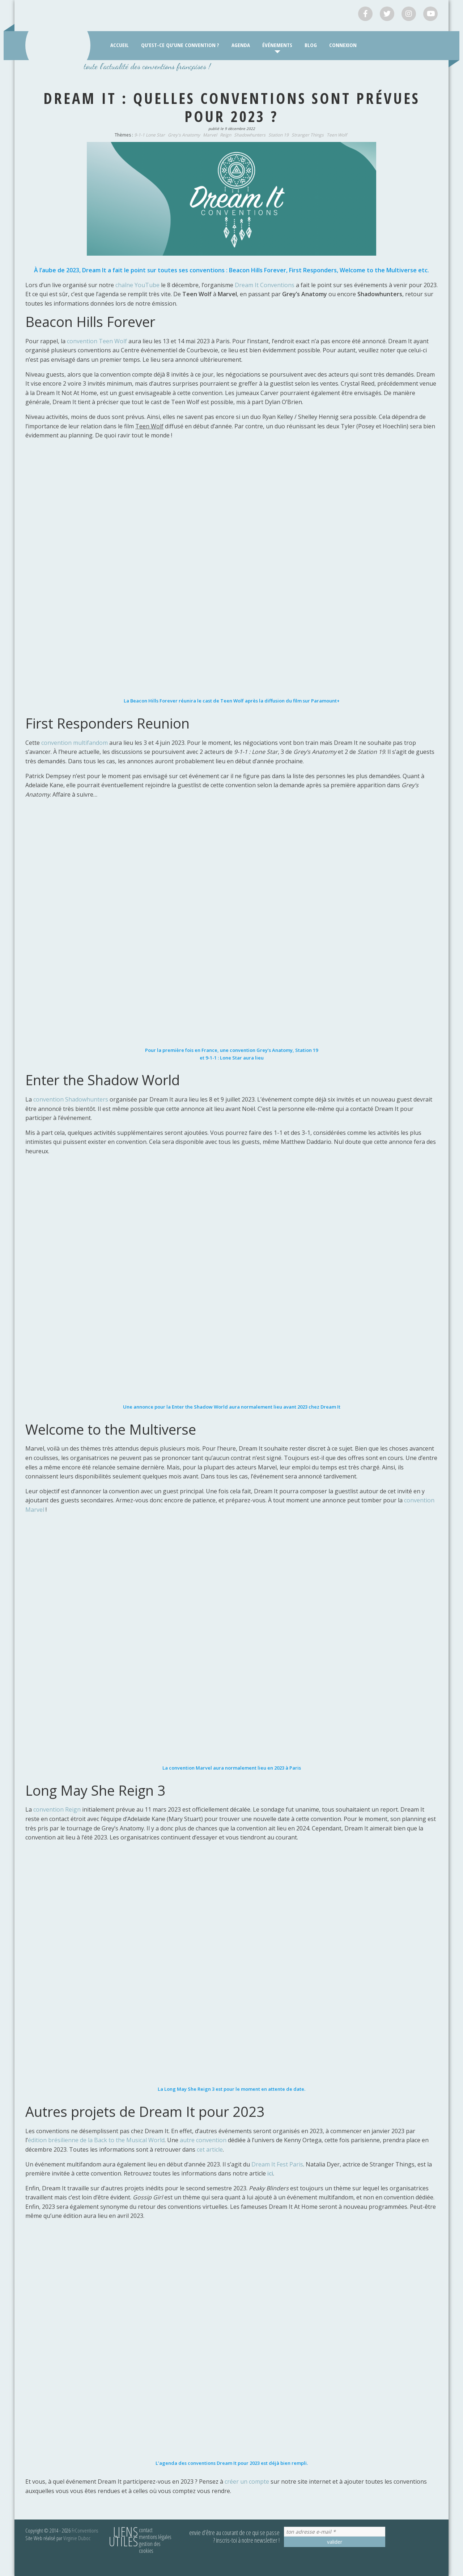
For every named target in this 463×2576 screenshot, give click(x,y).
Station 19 (278, 135)
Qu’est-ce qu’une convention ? (180, 45)
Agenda (241, 45)
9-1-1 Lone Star (149, 135)
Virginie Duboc (76, 2538)
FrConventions (85, 2530)
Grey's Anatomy (184, 135)
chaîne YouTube (137, 285)
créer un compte (248, 2481)
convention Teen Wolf (97, 341)
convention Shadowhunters (71, 1099)
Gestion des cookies (149, 2547)
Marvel (210, 135)
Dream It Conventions (264, 285)
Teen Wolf (337, 135)
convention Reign (57, 1809)
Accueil (119, 45)
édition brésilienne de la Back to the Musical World (96, 2140)
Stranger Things (308, 135)
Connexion (343, 45)
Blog (311, 45)
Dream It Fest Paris (277, 2164)
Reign (225, 135)
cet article (210, 2149)
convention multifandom (74, 743)
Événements (277, 45)
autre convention (203, 2140)
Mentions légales (155, 2537)
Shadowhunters (250, 135)
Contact (146, 2530)
